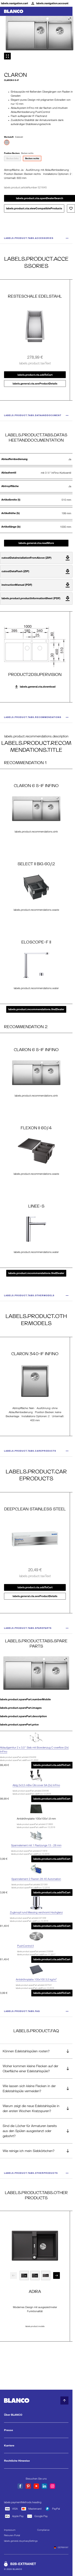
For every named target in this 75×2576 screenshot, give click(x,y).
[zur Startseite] (13, 11)
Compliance (43, 2530)
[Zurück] (13, 2275)
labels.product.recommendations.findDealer (36, 1009)
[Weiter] (56, 2275)
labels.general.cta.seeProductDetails (35, 383)
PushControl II (25, 1946)
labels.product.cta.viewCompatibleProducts (34, 208)
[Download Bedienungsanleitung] (36, 585)
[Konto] (49, 3)
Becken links (12, 158)
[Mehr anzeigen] (36, 2051)
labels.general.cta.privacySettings (21, 2541)
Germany (61, 2547)
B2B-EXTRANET (23, 2564)
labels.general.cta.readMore (36, 543)
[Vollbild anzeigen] (7, 56)
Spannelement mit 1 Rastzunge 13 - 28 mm (36, 1845)
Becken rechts (32, 158)
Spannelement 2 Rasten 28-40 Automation (36, 1879)
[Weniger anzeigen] (67, 238)
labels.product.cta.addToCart (34, 375)
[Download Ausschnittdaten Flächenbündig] (36, 571)
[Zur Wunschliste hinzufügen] (71, 208)
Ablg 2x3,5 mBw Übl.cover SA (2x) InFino (36, 1785)
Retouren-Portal (12, 2535)
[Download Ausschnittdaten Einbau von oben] (36, 558)
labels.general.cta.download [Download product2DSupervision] (34, 687)
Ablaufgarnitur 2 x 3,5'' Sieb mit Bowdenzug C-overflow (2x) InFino (34, 1749)
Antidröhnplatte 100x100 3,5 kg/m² (36, 1979)
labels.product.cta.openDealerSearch (39, 198)
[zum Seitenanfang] (64, 2400)
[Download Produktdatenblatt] (36, 598)
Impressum (9, 2530)
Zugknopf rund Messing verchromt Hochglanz (36, 1912)
